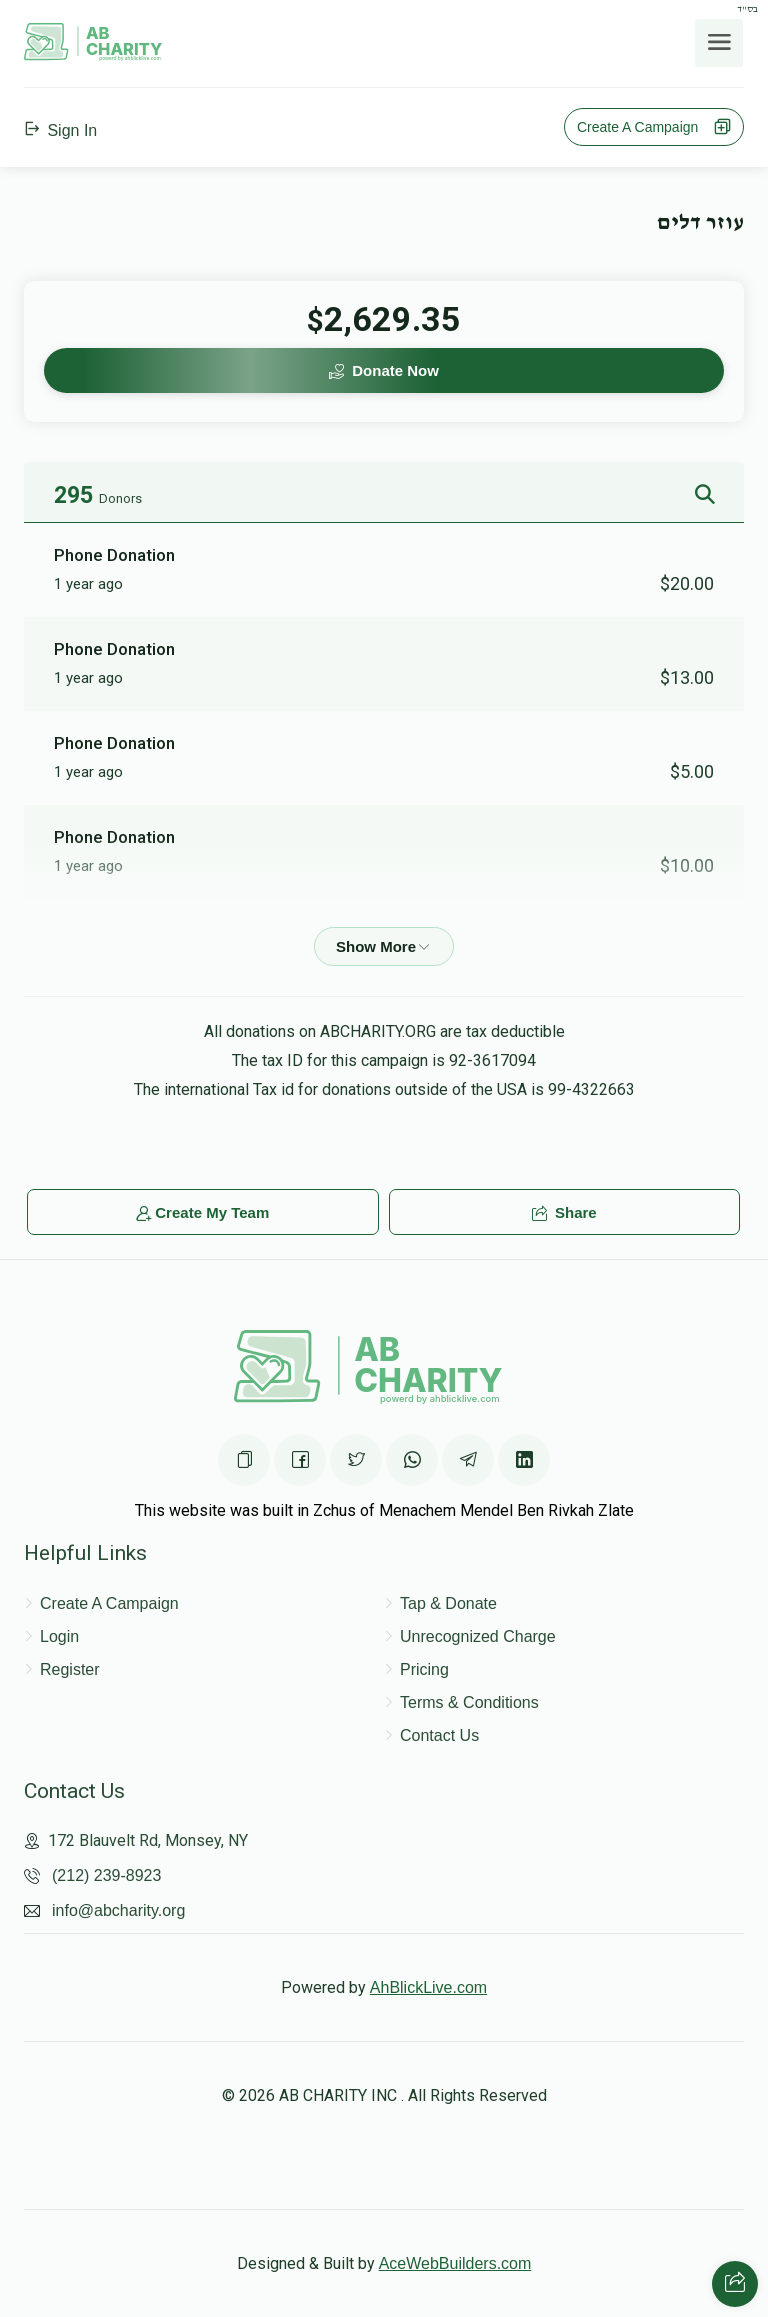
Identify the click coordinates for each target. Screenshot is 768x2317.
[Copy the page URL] (244, 1460)
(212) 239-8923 (106, 1875)
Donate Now (384, 370)
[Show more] (384, 946)
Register (70, 1669)
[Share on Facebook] (300, 1460)
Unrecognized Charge (478, 1636)
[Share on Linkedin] (524, 1460)
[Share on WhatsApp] (412, 1460)
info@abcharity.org (118, 1910)
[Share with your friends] (735, 2284)
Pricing (424, 1669)
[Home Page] (93, 55)
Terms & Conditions (469, 1702)
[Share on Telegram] (468, 1460)
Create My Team (202, 1212)
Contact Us (439, 1735)
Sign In (60, 130)
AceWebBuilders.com (455, 2263)
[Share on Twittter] (356, 1460)
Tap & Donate (448, 1603)
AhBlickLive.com (428, 1987)
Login (59, 1636)
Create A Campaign (654, 127)
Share (564, 1212)
